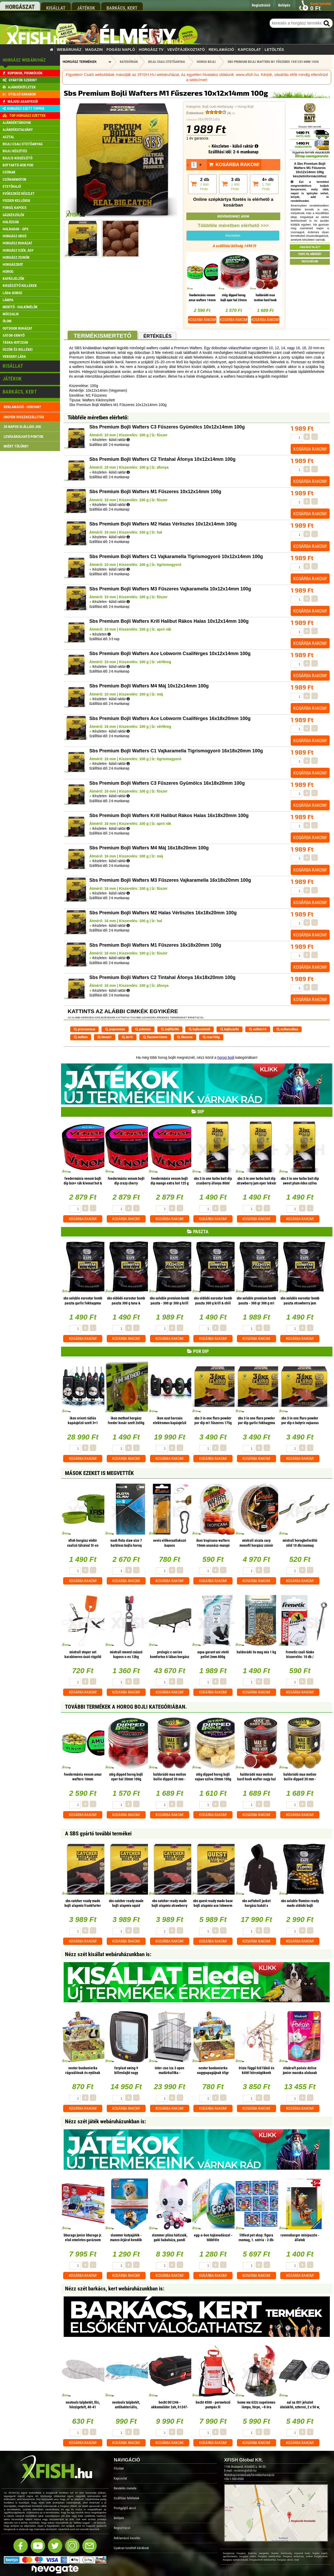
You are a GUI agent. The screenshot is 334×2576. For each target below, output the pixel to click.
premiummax (84, 1029)
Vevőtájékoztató (186, 49)
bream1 (105, 1037)
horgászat (20, 7)
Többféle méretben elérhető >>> (233, 225)
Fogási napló (120, 49)
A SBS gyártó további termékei (98, 1833)
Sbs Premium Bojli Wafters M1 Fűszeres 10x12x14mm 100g (273, 62)
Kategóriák (129, 62)
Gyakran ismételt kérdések (131, 2548)
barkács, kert (122, 7)
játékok (86, 7)
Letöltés (274, 49)
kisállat (55, 7)
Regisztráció (122, 2528)
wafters (81, 1037)
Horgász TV (151, 49)
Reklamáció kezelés (127, 2538)
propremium (115, 1029)
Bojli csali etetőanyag (217, 106)
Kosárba (202, 319)
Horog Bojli (245, 106)
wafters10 (257, 1029)
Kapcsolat (249, 49)
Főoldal (119, 2468)
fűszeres (185, 1037)
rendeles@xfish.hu (245, 2470)
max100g (211, 1037)
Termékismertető (102, 335)
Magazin (94, 49)
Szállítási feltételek (126, 2498)
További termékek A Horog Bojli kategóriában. (126, 1707)
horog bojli (225, 1057)
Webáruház (69, 49)
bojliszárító (229, 1029)
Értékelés (157, 336)
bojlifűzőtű (170, 1029)
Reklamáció (221, 49)
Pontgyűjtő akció (125, 2508)
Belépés (119, 2518)
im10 (127, 1037)
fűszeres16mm (155, 1037)
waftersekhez (287, 1029)
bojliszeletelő (199, 1029)
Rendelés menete (125, 2488)
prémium (143, 1029)
